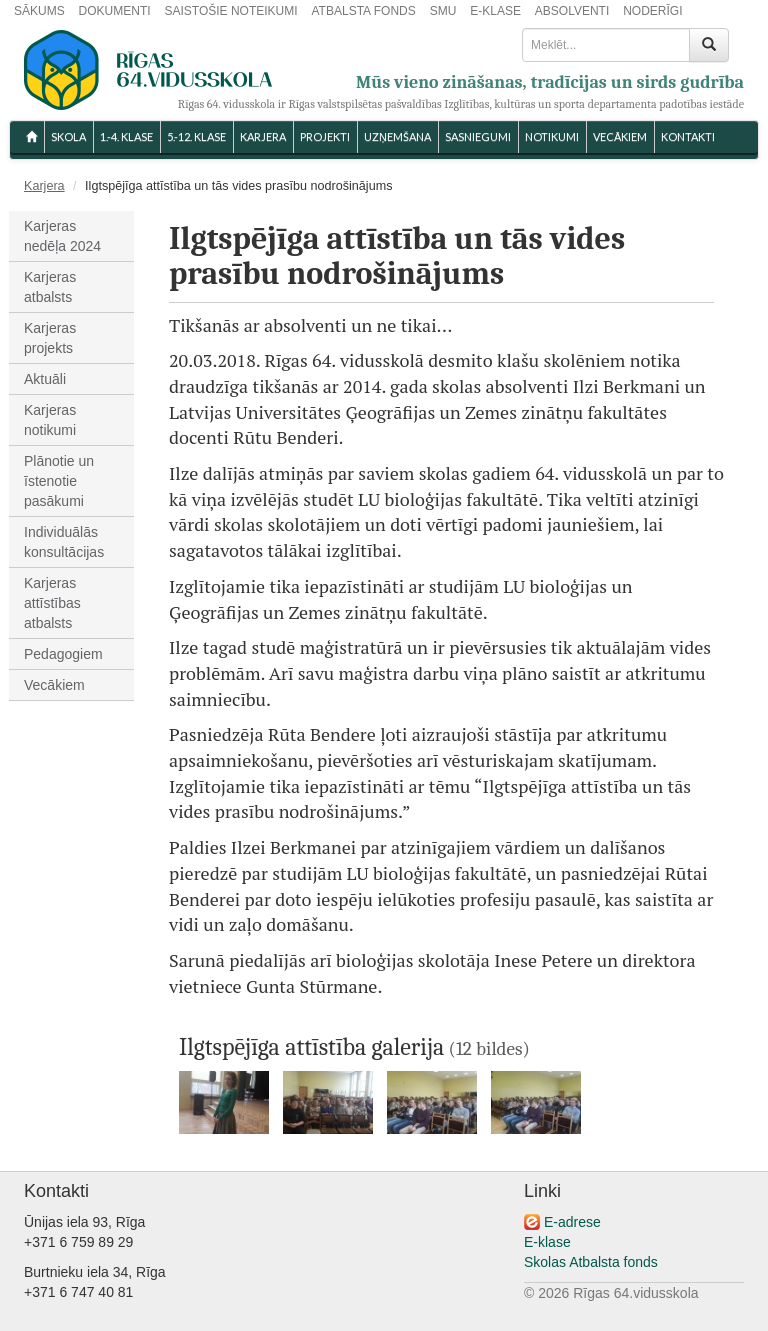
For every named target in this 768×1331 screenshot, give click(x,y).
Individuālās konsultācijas (64, 542)
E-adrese (572, 1222)
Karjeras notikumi (50, 420)
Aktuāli (45, 379)
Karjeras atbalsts (50, 287)
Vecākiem (54, 685)
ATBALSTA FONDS (364, 11)
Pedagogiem (63, 654)
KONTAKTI (688, 136)
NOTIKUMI (552, 136)
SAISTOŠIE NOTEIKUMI (230, 11)
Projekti (325, 136)
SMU (443, 11)
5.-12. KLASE (196, 136)
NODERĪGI (652, 11)
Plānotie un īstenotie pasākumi (59, 481)
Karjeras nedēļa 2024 (62, 236)
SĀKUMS (39, 11)
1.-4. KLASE (126, 136)
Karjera (263, 136)
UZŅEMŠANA (397, 136)
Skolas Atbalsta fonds (591, 1262)
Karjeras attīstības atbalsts (52, 603)
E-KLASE (495, 11)
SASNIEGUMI (478, 136)
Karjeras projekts (50, 338)
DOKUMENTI (115, 11)
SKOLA (68, 136)
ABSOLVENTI (572, 11)
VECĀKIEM (620, 136)
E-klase (547, 1242)
